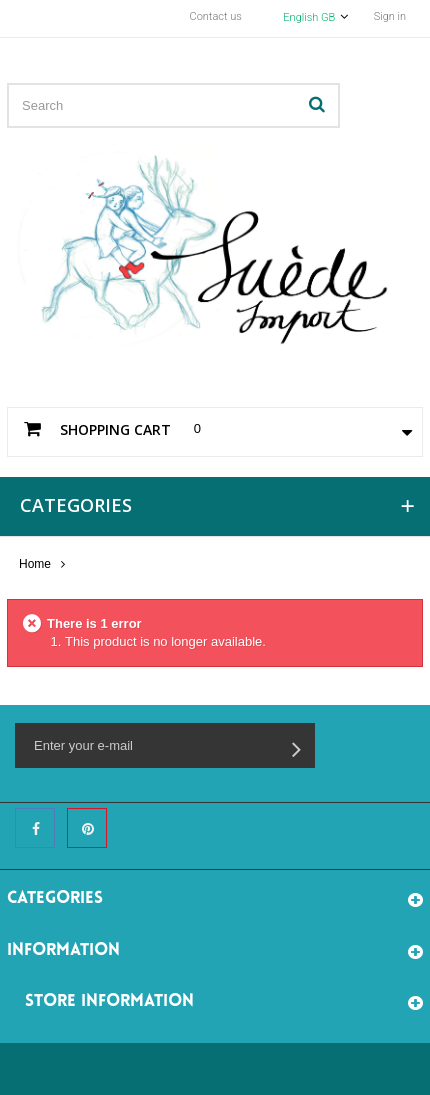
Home (35, 564)
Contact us (216, 16)
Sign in (390, 16)
